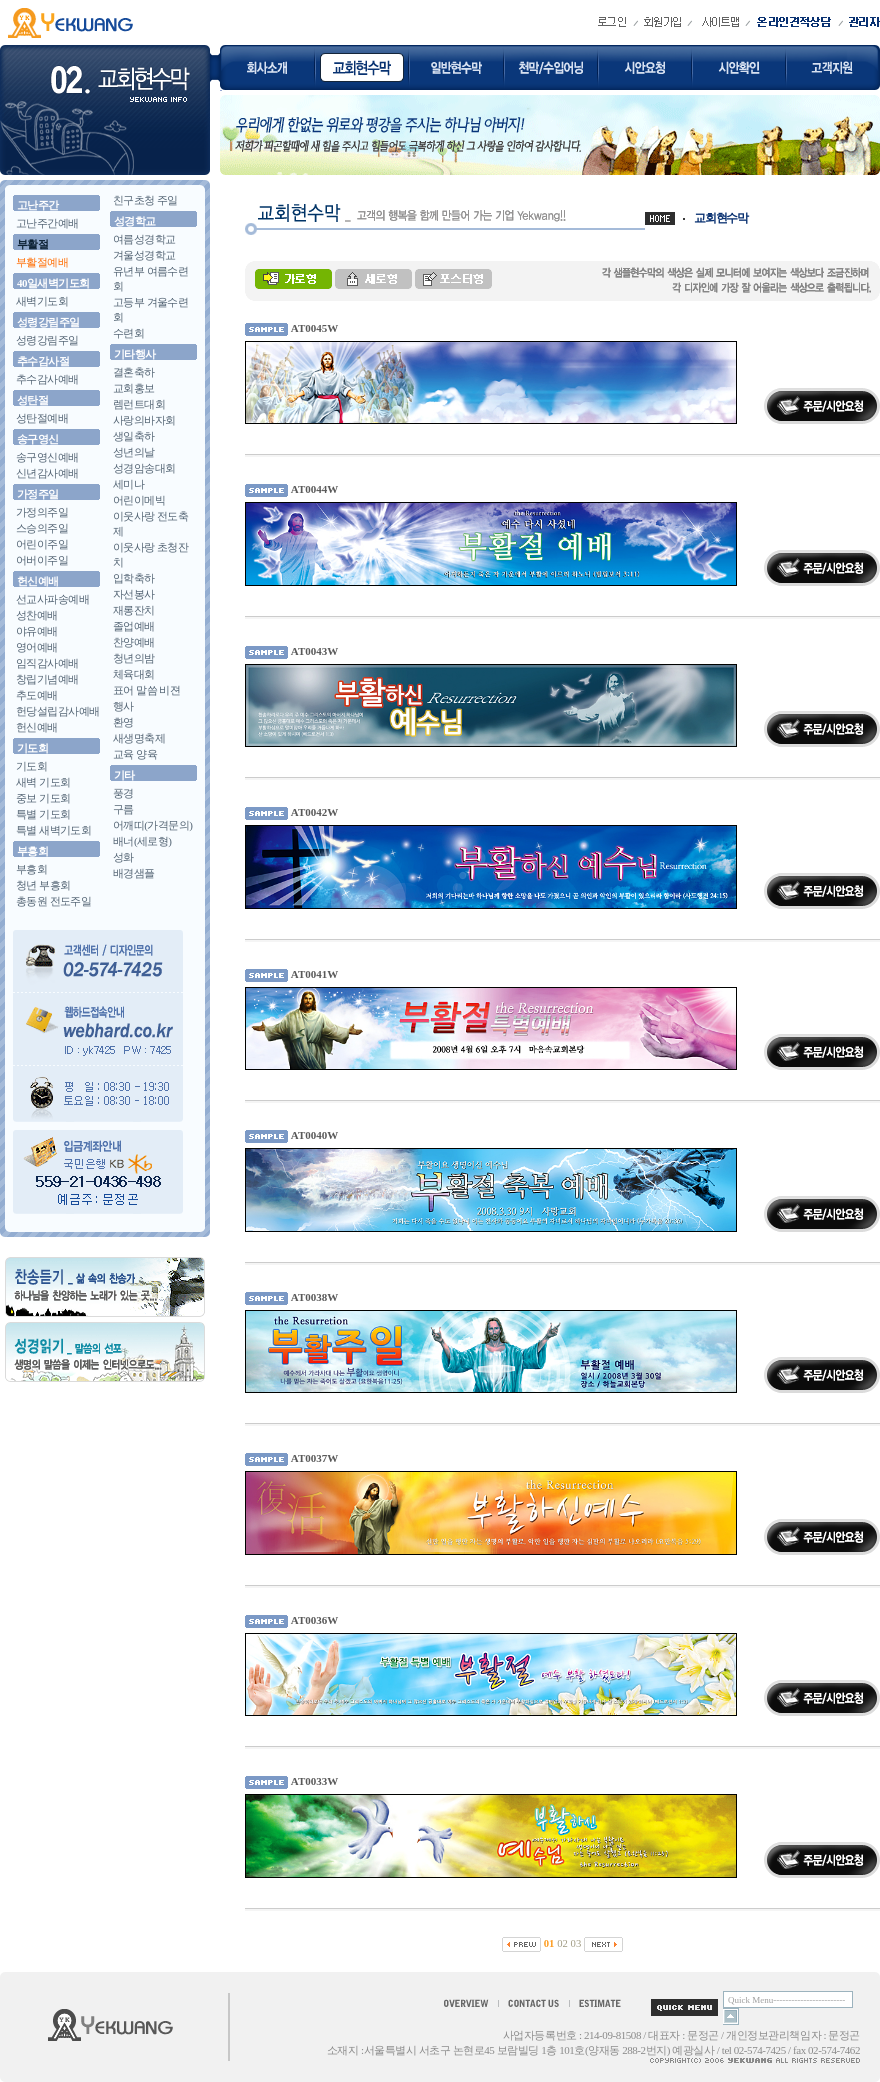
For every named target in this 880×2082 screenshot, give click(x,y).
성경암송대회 (144, 468)
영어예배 (37, 647)
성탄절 (32, 400)
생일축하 (134, 436)
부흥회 (32, 851)
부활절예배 (42, 262)
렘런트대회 (139, 404)
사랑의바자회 (144, 420)
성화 (123, 857)
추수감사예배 (47, 379)
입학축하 (134, 578)
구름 (123, 809)
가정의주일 (42, 512)
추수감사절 (43, 361)
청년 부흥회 (43, 885)
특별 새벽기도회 (53, 830)
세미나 (128, 484)
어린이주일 (42, 544)
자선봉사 (134, 594)
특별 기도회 (43, 814)
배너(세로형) (142, 841)
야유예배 (37, 631)
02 (562, 1943)
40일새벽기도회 (53, 283)
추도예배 (37, 695)
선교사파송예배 (52, 599)
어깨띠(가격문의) (152, 825)
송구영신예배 (47, 457)
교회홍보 (134, 388)
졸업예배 (134, 626)
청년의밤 (134, 658)
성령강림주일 (48, 322)
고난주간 (38, 205)
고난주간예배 (47, 223)
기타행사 (135, 354)
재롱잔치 (134, 610)
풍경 (123, 793)
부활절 (32, 244)
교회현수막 (721, 218)
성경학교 (135, 221)
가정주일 (38, 494)
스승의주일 (42, 528)
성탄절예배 (42, 418)
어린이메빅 (139, 500)
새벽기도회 (42, 301)
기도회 (32, 748)
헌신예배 (38, 581)
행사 (123, 706)
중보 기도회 (43, 798)
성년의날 (134, 452)
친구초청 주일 (145, 200)
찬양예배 (134, 642)
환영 (123, 722)
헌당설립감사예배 (58, 711)
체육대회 (134, 674)
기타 (124, 775)
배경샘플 (134, 873)
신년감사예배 (47, 473)
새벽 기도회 (43, 782)
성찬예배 (37, 615)
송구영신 (38, 439)
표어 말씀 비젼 (146, 690)
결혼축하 (134, 372)
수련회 (128, 333)
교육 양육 (135, 754)
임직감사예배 (47, 663)
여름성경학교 (144, 239)
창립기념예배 (47, 679)
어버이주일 (42, 560)
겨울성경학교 (144, 255)
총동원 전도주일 (53, 901)
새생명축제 (139, 738)
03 (576, 1943)
